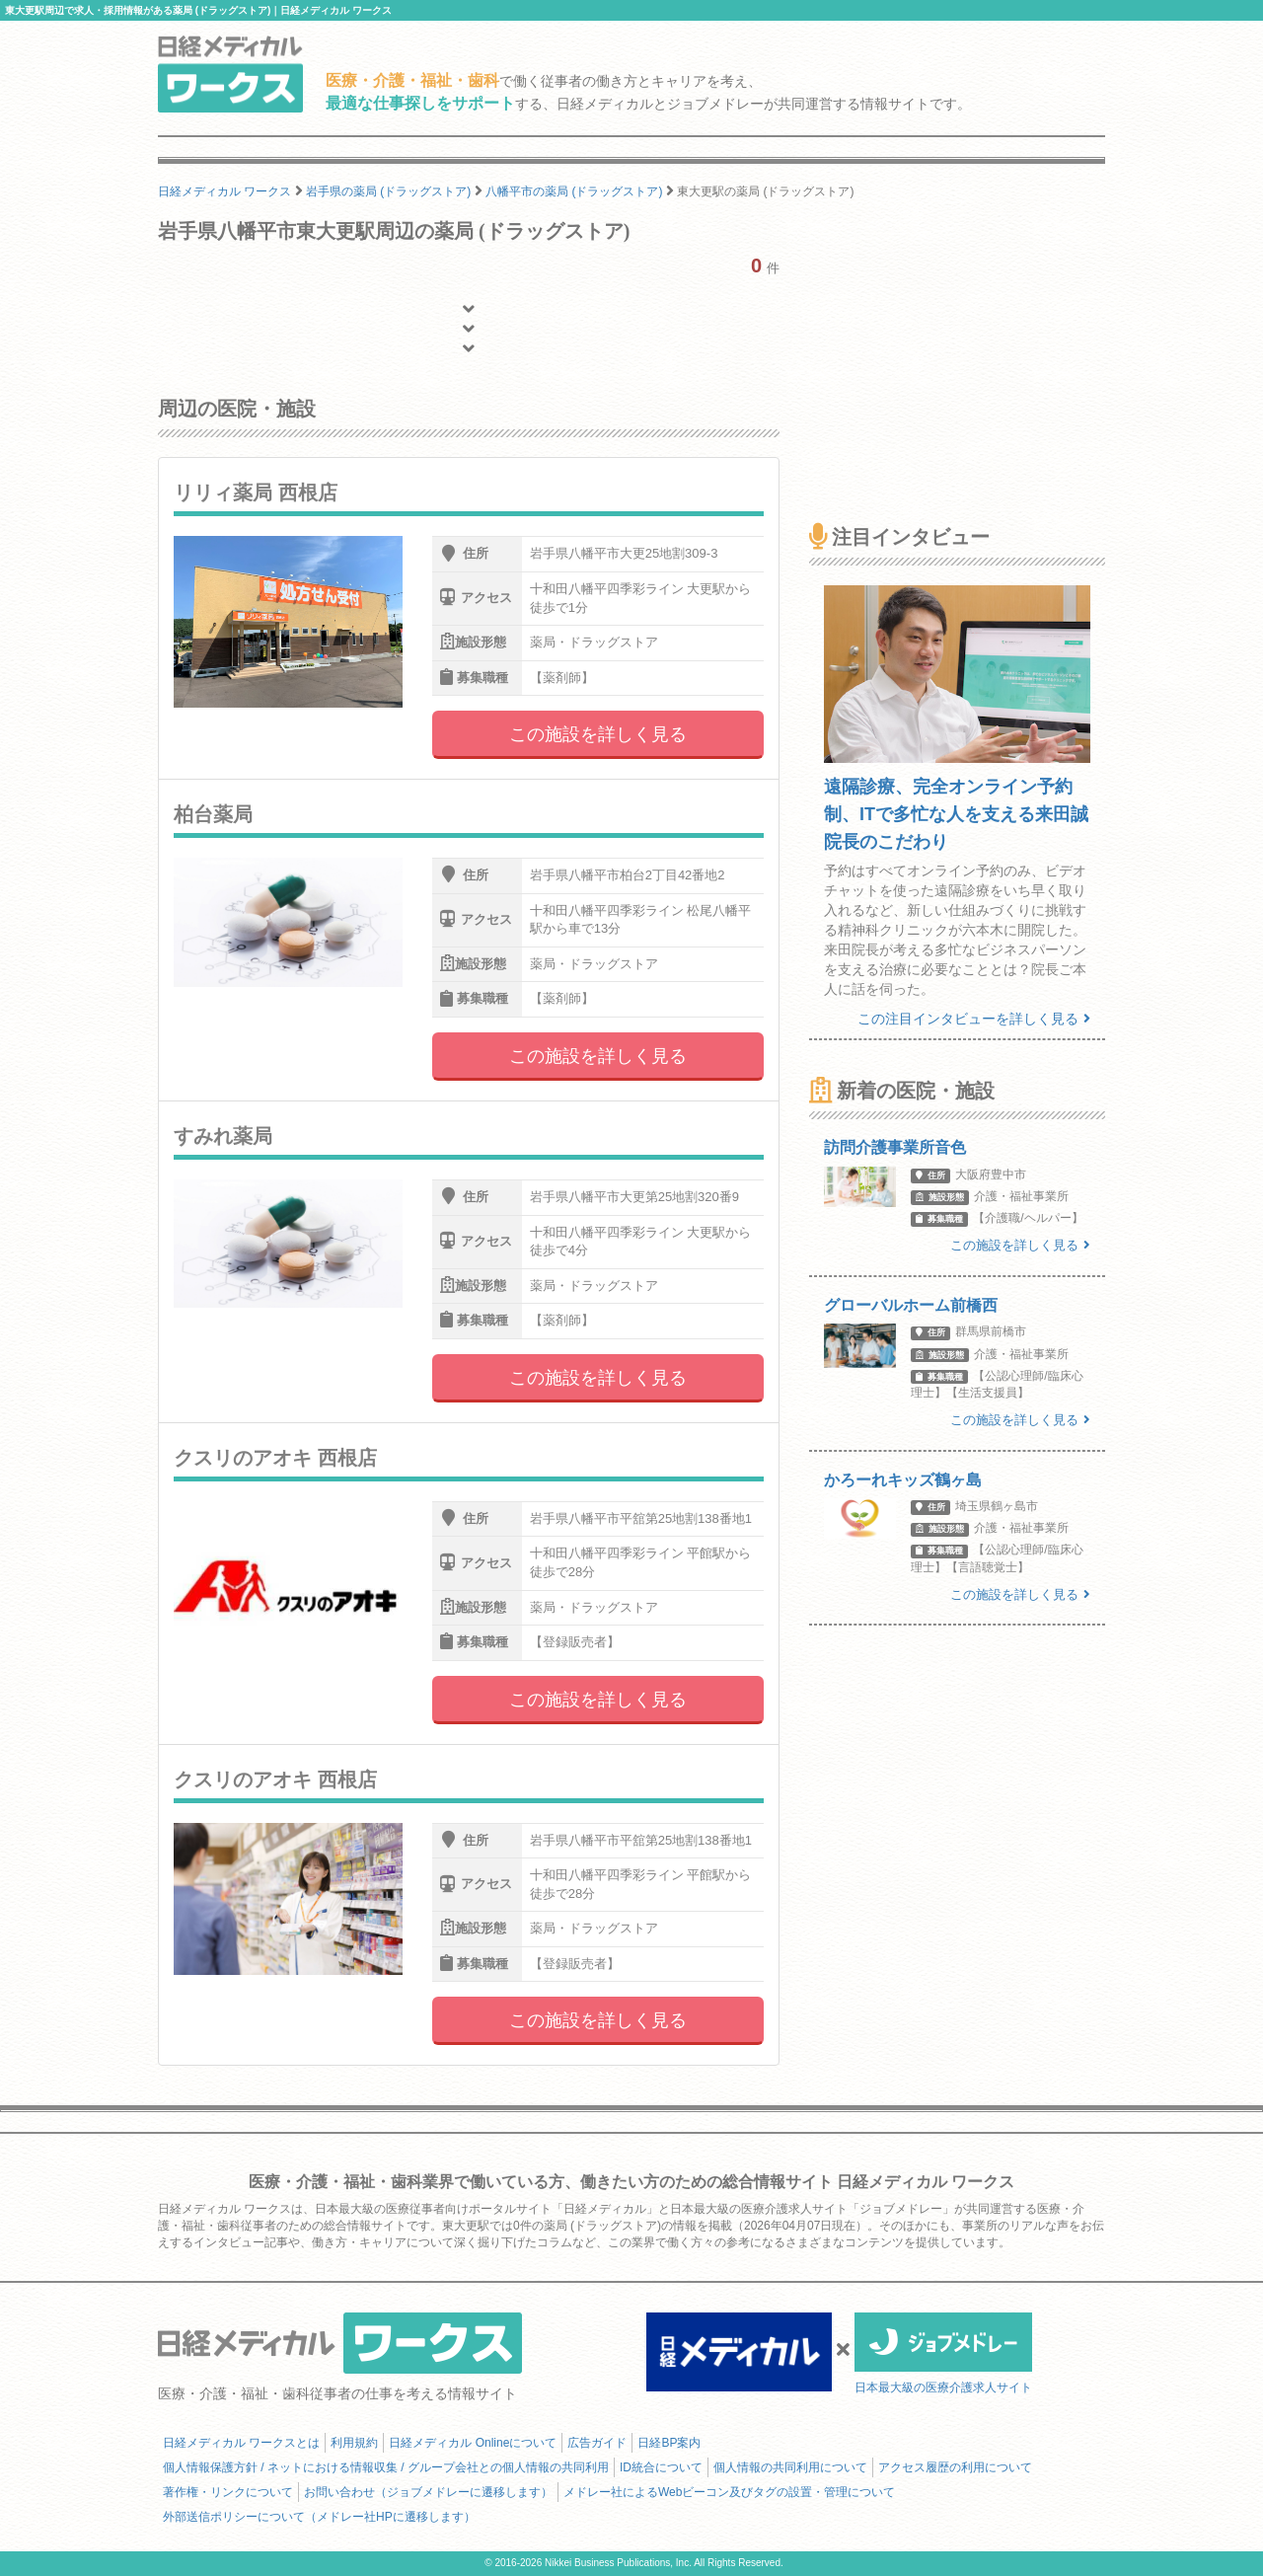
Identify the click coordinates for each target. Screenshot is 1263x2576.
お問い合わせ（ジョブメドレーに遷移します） (428, 2492)
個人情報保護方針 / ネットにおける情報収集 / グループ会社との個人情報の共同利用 (386, 2467)
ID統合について (661, 2467)
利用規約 (354, 2443)
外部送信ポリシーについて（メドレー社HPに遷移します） (319, 2517)
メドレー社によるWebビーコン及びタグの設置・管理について (729, 2492)
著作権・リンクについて (228, 2492)
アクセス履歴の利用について (955, 2467)
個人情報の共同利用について (790, 2467)
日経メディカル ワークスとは (241, 2443)
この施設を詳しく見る (598, 734)
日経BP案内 (669, 2443)
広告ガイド (597, 2443)
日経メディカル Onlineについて (473, 2443)
